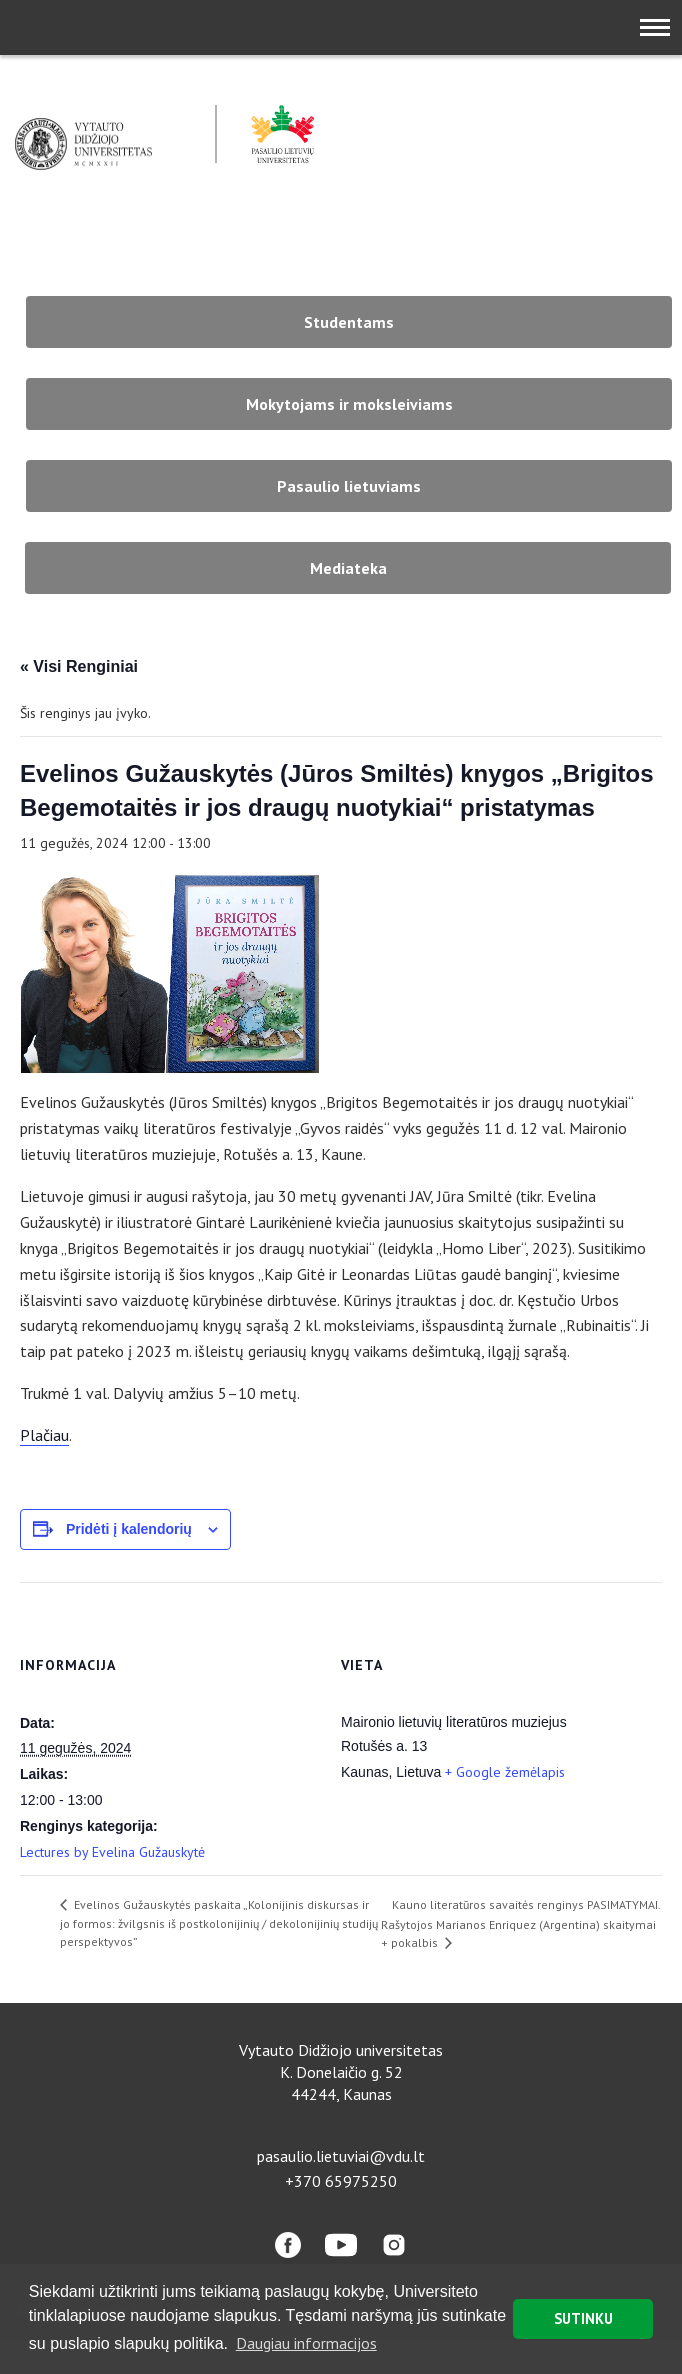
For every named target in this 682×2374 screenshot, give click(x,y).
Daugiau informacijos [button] (306, 2343)
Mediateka (348, 568)
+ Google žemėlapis (505, 1772)
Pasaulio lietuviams (349, 486)
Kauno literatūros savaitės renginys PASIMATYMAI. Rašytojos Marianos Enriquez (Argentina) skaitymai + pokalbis (520, 1923)
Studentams (349, 322)
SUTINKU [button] (583, 2318)
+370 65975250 (341, 2181)
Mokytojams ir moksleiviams (349, 404)
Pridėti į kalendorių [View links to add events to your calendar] (129, 1529)
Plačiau (44, 1435)
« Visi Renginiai (79, 666)
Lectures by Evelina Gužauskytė (112, 1852)
